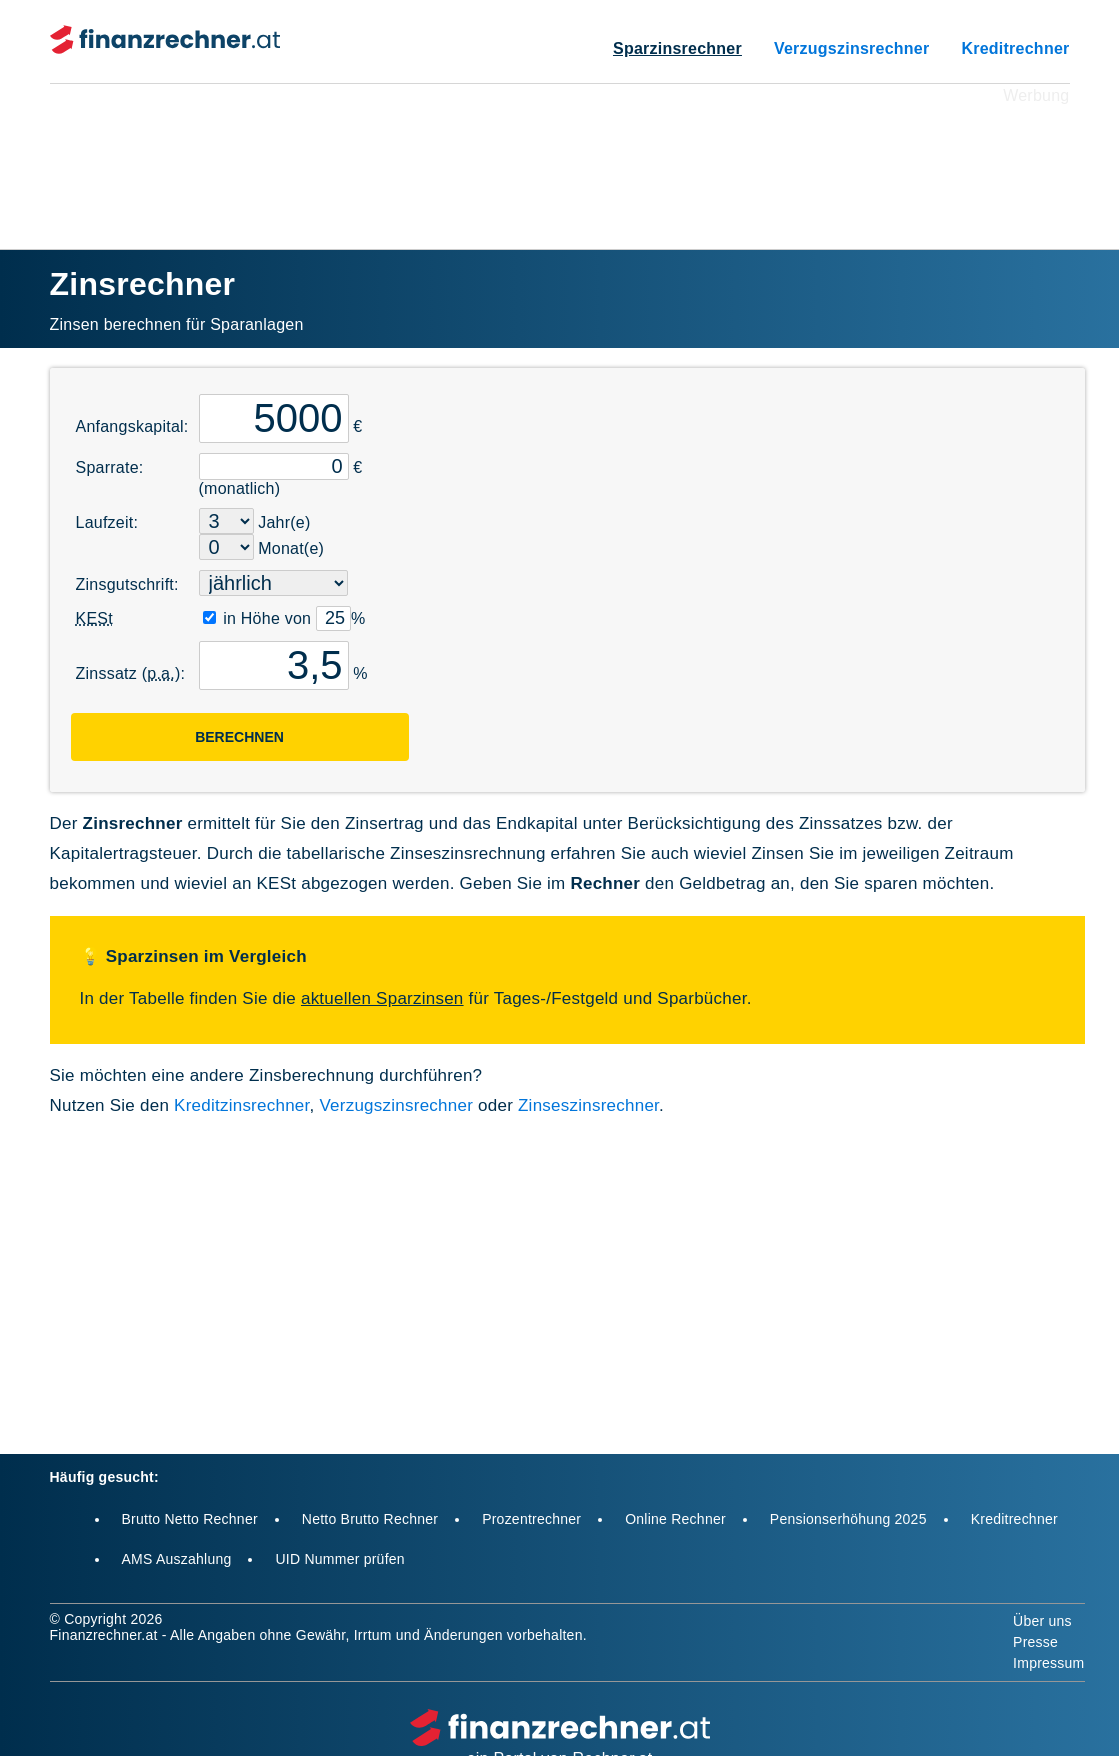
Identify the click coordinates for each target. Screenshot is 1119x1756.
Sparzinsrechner (677, 48)
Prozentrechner (531, 1519)
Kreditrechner (1015, 48)
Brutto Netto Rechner (190, 1519)
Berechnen (239, 737)
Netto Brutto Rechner (370, 1519)
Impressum (1048, 1663)
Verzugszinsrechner (852, 48)
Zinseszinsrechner (588, 1105)
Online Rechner (675, 1519)
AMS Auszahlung (177, 1559)
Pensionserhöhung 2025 (848, 1519)
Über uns (1042, 1621)
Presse (1035, 1642)
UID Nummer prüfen (339, 1559)
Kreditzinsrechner (241, 1105)
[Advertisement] (560, 154)
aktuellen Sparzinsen (382, 998)
